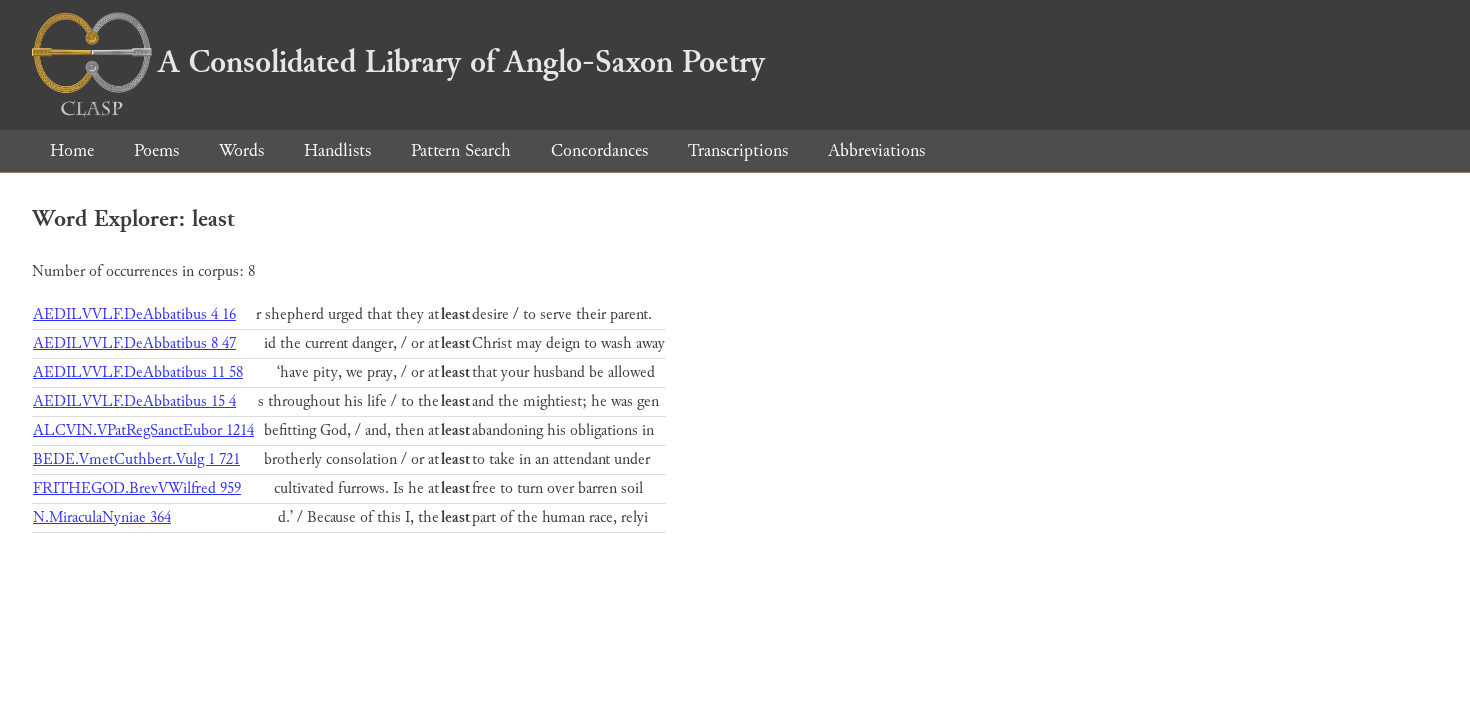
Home (72, 150)
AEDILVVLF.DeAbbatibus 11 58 (138, 372)
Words (241, 150)
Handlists (337, 150)
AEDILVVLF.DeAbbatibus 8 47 (134, 343)
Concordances (599, 150)
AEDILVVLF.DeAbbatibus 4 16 (134, 314)
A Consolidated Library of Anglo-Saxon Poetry (398, 62)
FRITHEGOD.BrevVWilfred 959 (137, 488)
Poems (156, 150)
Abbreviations (876, 150)
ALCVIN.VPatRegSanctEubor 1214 (143, 430)
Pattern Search (461, 150)
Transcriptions (738, 150)
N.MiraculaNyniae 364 (102, 517)
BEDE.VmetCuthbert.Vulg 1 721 (136, 459)
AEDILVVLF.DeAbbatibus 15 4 (134, 401)
